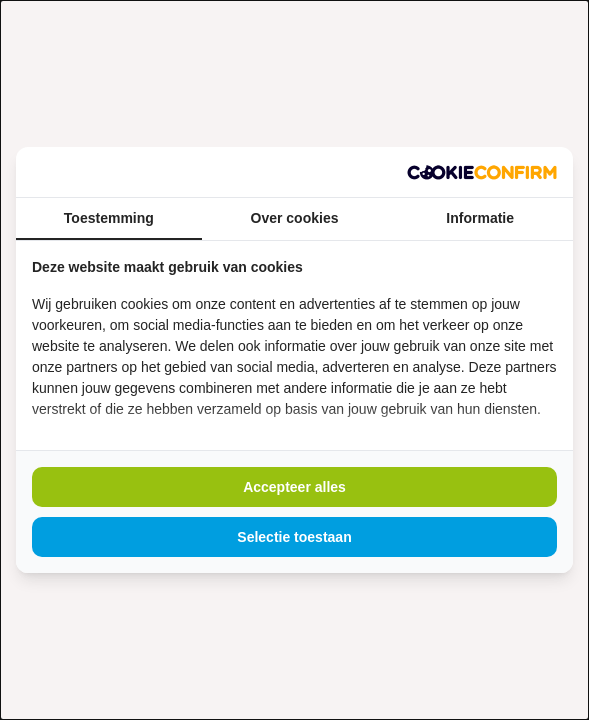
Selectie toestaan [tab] (294, 537)
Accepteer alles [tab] (294, 487)
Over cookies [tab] (295, 218)
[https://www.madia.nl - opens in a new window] (482, 172)
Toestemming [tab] (109, 218)
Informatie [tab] (480, 218)
